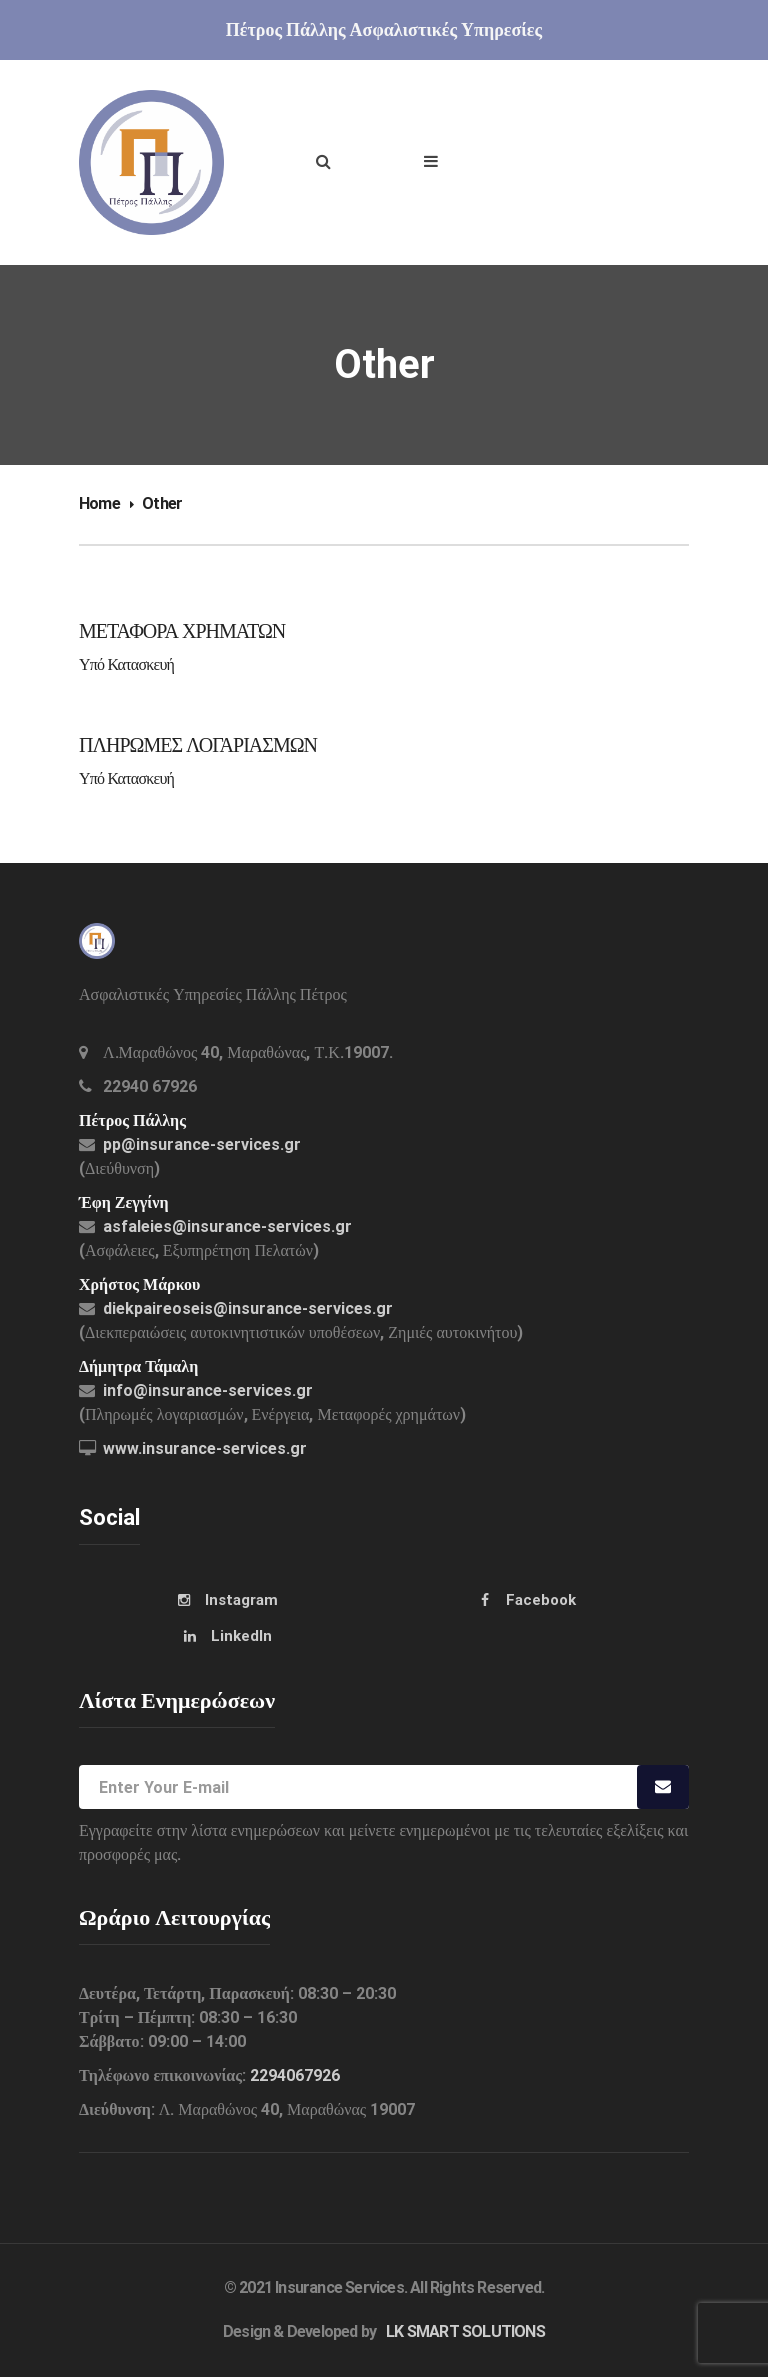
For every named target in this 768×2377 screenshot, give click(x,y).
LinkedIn (241, 1636)
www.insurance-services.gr (205, 1448)
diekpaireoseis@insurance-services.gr (248, 1308)
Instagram (241, 1600)
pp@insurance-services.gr (202, 1144)
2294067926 (295, 2075)
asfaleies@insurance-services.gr (227, 1226)
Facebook (541, 1600)
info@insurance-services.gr (208, 1390)
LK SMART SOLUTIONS (465, 2331)
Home (99, 503)
